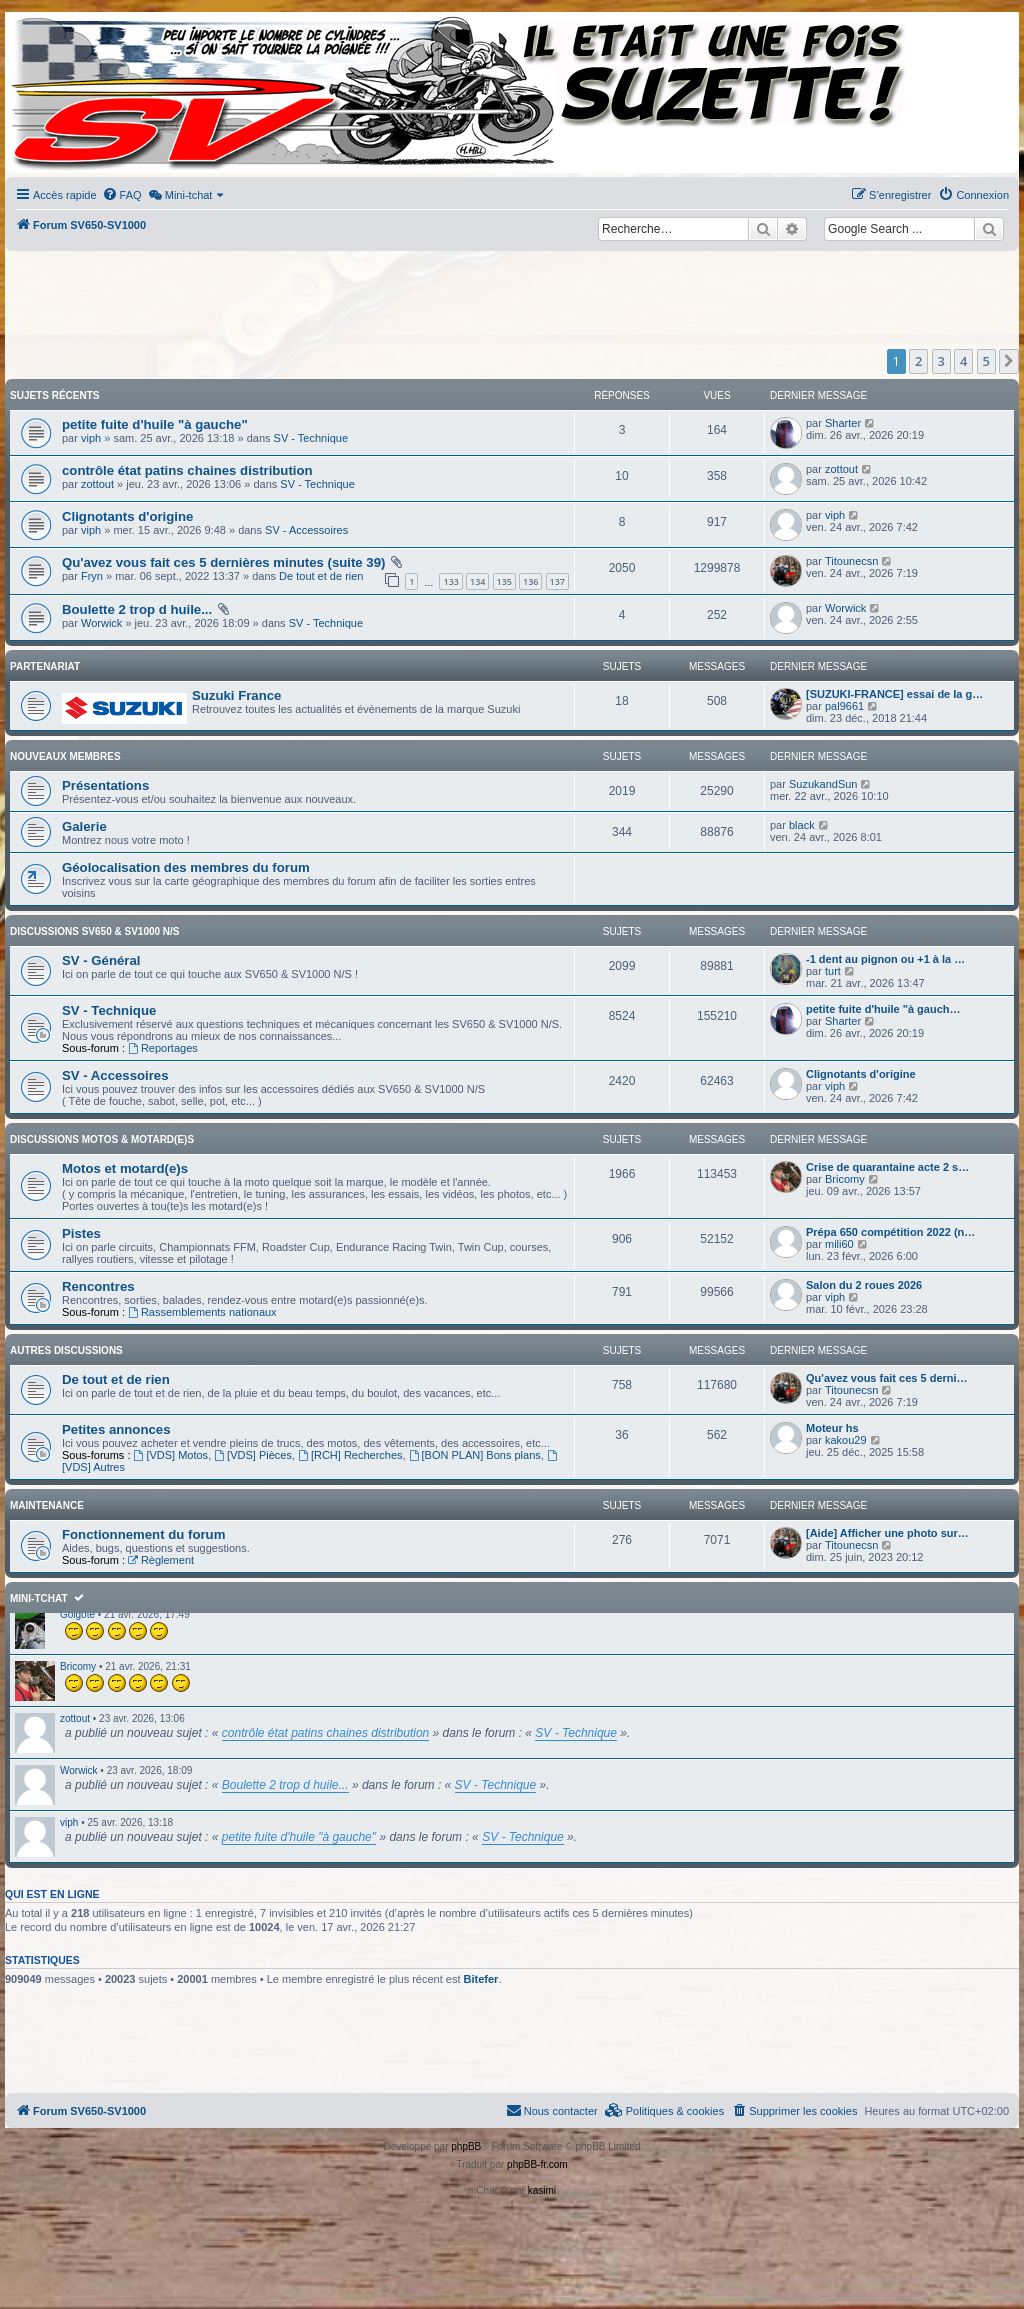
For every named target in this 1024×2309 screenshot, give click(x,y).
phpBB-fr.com (537, 2164)
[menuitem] (122, 195)
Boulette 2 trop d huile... (137, 609)
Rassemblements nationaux (202, 1312)
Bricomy (845, 1179)
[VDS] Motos (171, 1455)
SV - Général (101, 960)
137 (557, 581)
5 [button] (986, 361)
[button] (1009, 361)
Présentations (105, 785)
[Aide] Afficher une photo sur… (887, 1533)
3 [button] (941, 361)
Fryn (92, 576)
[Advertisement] (492, 300)
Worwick (101, 623)
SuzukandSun (823, 784)
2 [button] (918, 361)
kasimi (542, 2190)
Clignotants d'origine (127, 516)
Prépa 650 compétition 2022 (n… (890, 1232)
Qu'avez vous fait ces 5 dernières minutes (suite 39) (223, 562)
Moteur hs (832, 1428)
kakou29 (846, 1440)
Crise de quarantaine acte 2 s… (887, 1167)
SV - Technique (311, 438)
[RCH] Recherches (350, 1455)
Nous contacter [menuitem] (552, 2110)
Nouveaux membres (65, 756)
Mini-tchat (39, 1598)
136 (530, 581)
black (802, 825)
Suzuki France (236, 695)
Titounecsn (851, 561)
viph (91, 438)
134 (477, 581)
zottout (97, 484)
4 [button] (963, 361)
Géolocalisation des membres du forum (186, 867)
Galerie (84, 826)
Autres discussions (66, 1350)
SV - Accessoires (306, 530)
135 (504, 581)
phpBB (466, 2146)
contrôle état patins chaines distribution (187, 470)
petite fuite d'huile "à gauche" (155, 424)
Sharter (843, 423)
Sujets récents (54, 395)
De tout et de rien (321, 576)
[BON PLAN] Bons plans (475, 1455)
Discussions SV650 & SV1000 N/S (95, 931)
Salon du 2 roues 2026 (864, 1285)
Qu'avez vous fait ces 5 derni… (887, 1378)
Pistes (81, 1233)
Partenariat (45, 666)
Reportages (163, 1048)
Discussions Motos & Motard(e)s (102, 1139)
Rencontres (98, 1286)
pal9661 (844, 706)
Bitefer (481, 1979)
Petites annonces (116, 1429)
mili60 (839, 1244)
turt (833, 971)
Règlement (161, 1560)
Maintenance (47, 1505)
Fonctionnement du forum (143, 1534)
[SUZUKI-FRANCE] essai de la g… (894, 694)
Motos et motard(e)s (125, 1168)
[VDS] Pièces (253, 1455)
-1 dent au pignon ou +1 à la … (885, 959)
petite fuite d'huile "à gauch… (883, 1009)
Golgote (77, 1614)
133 (450, 581)
